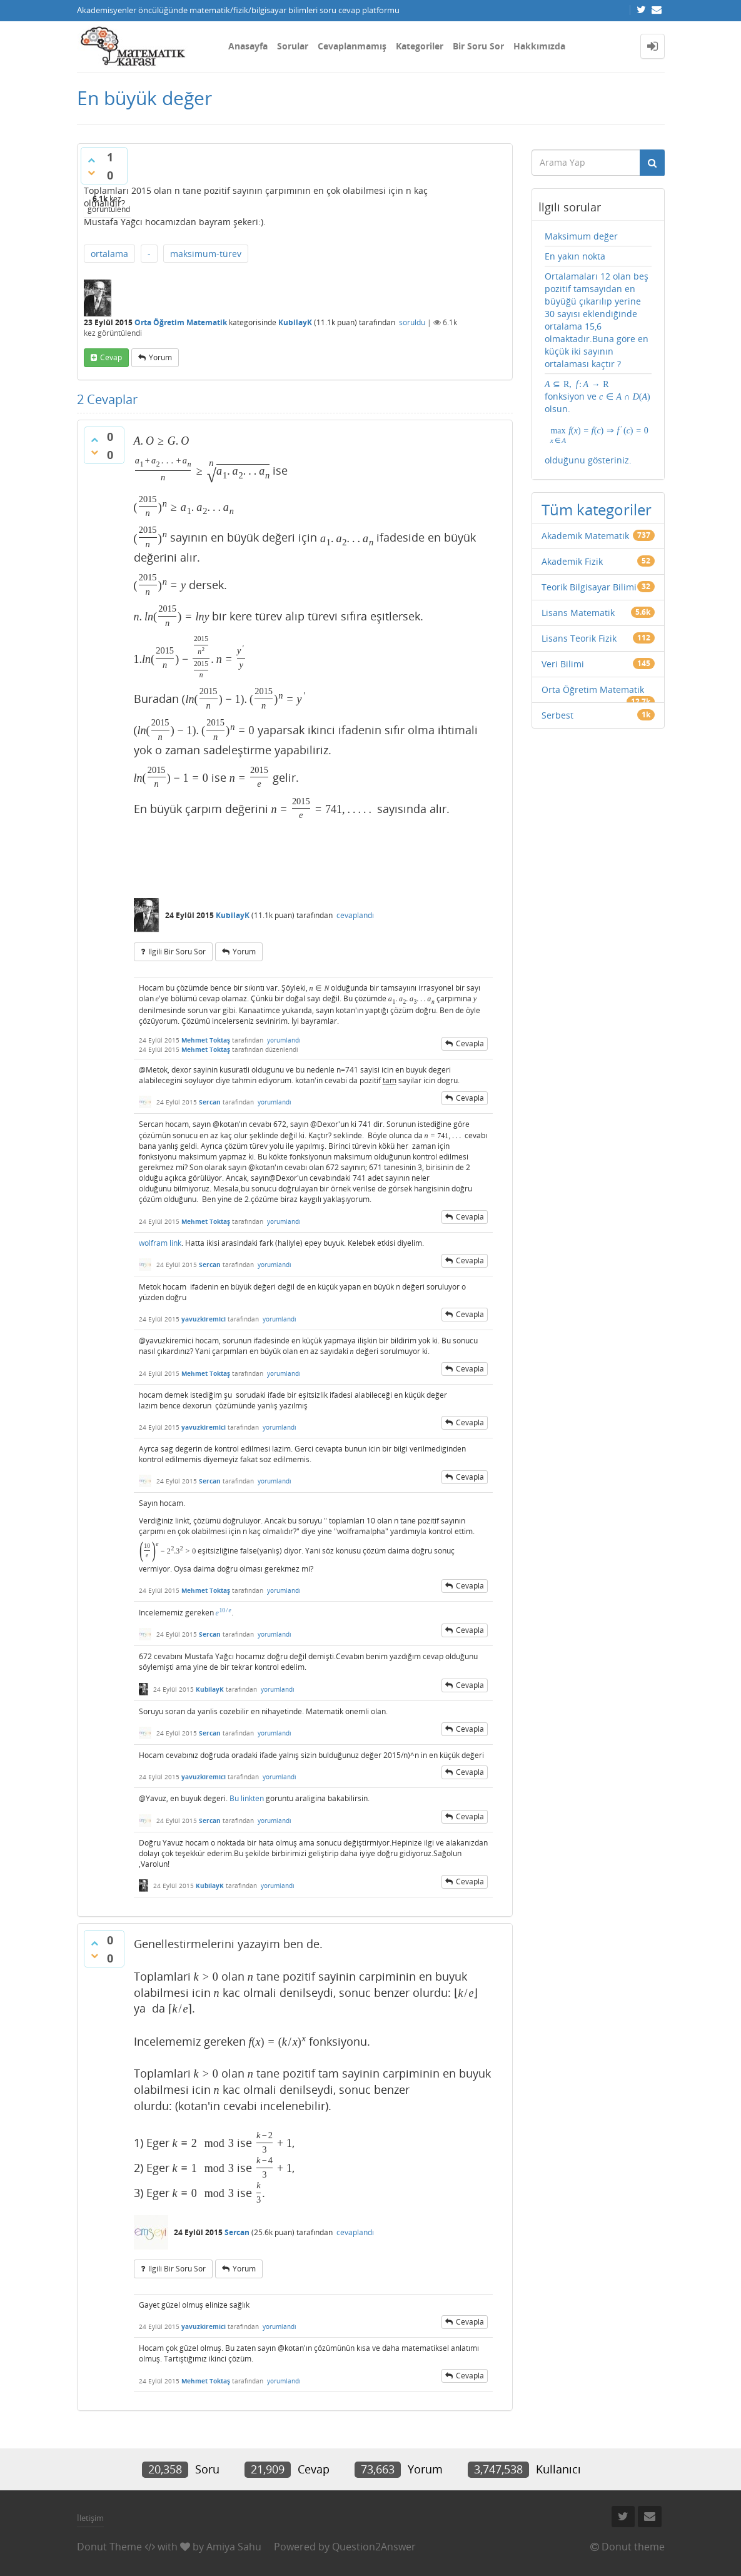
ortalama (109, 254)
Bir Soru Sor (478, 46)
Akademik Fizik (572, 561)
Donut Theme (109, 2546)
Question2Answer (374, 2546)
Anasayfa (248, 46)
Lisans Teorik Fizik (579, 638)
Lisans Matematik (578, 613)
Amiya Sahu (233, 2546)
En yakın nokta (575, 256)
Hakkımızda (539, 46)
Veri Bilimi (563, 664)
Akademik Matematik (585, 536)
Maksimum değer (581, 236)
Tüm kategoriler (597, 509)
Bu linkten (246, 1798)
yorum (160, 357)
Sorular (292, 46)
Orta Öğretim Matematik (180, 322)
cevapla (470, 1043)
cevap (111, 357)
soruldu (412, 322)
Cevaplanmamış (352, 46)
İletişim (90, 2517)
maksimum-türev (205, 254)
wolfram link (160, 1243)
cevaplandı (355, 915)
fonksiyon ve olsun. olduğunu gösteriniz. (598, 422)
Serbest (557, 715)
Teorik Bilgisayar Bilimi (589, 587)
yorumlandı (284, 1040)
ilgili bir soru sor (177, 951)
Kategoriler (419, 46)
